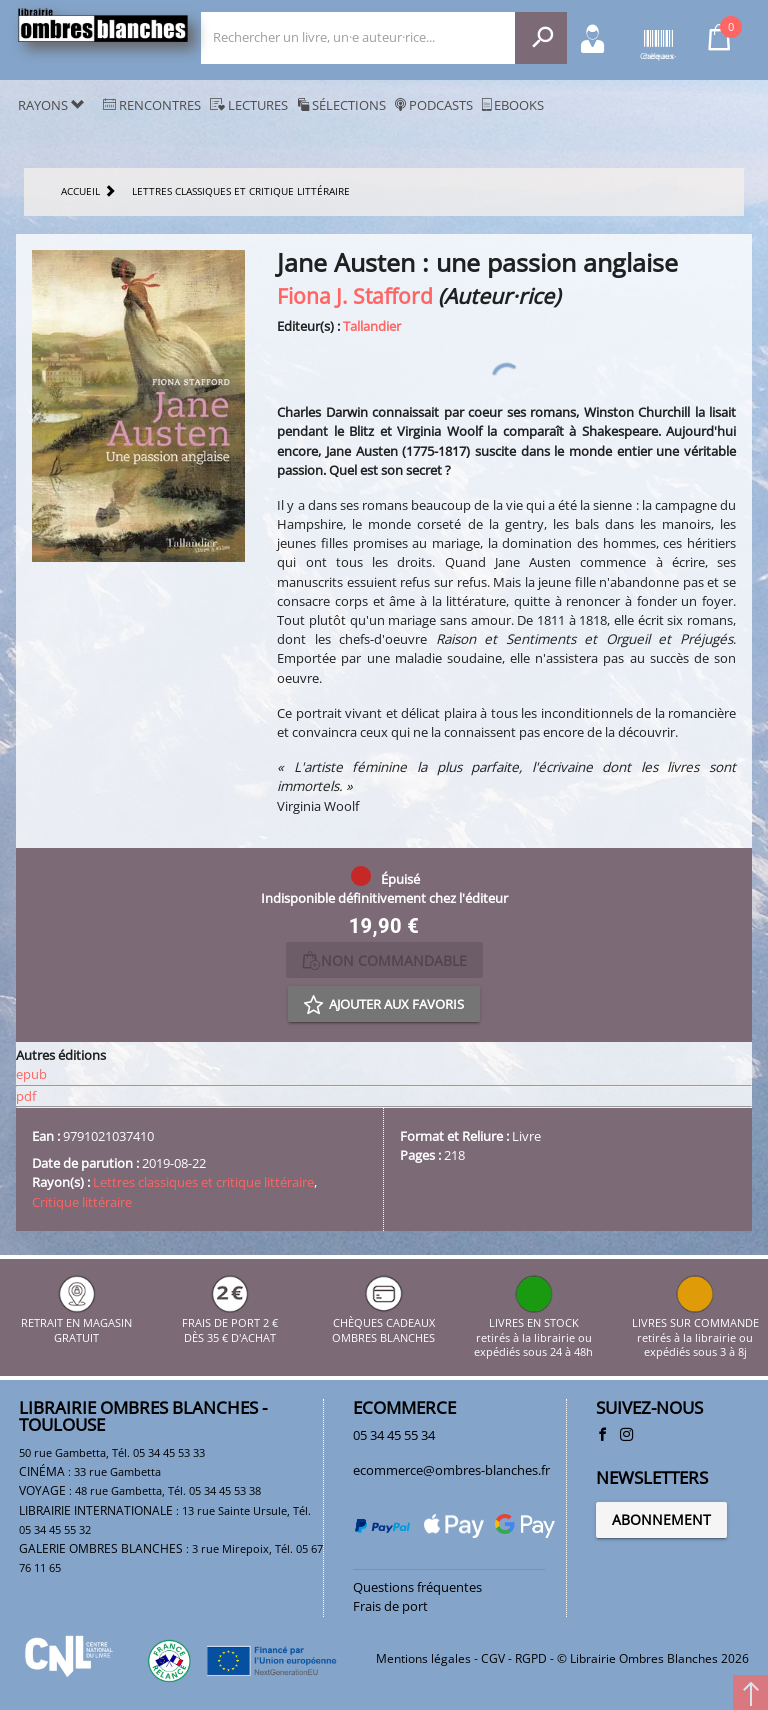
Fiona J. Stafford (355, 295)
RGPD (531, 1658)
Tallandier (372, 326)
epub (31, 1074)
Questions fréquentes (417, 1587)
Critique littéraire (82, 1202)
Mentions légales (423, 1658)
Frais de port (390, 1606)
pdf (26, 1096)
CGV (493, 1658)
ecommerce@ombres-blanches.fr (451, 1470)
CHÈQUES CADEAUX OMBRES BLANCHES (383, 1323)
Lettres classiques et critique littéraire (203, 1182)
